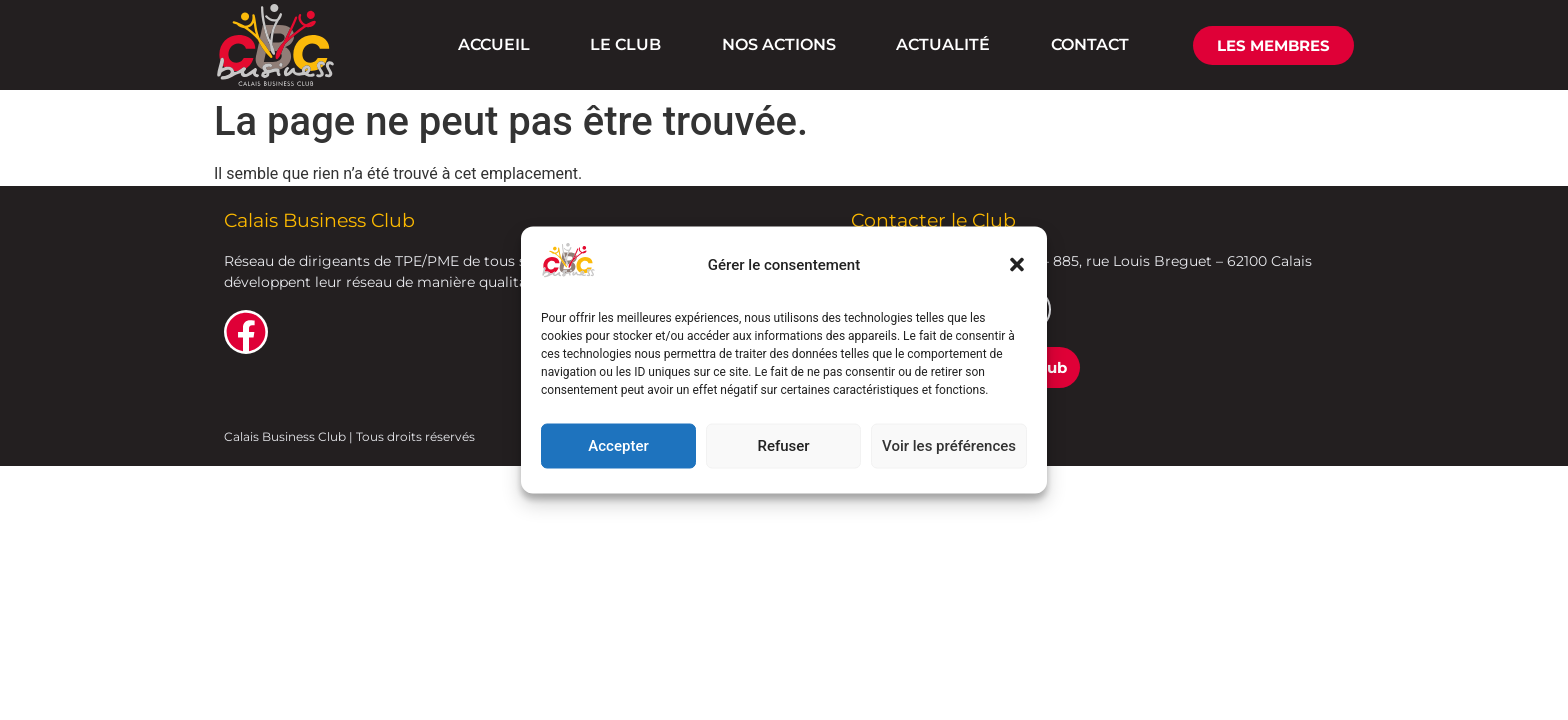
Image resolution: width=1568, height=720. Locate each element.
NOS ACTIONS (779, 44)
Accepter (618, 446)
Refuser (783, 446)
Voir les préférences (949, 446)
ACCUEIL (494, 44)
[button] (1017, 265)
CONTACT (1090, 44)
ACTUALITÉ (943, 44)
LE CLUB (625, 44)
